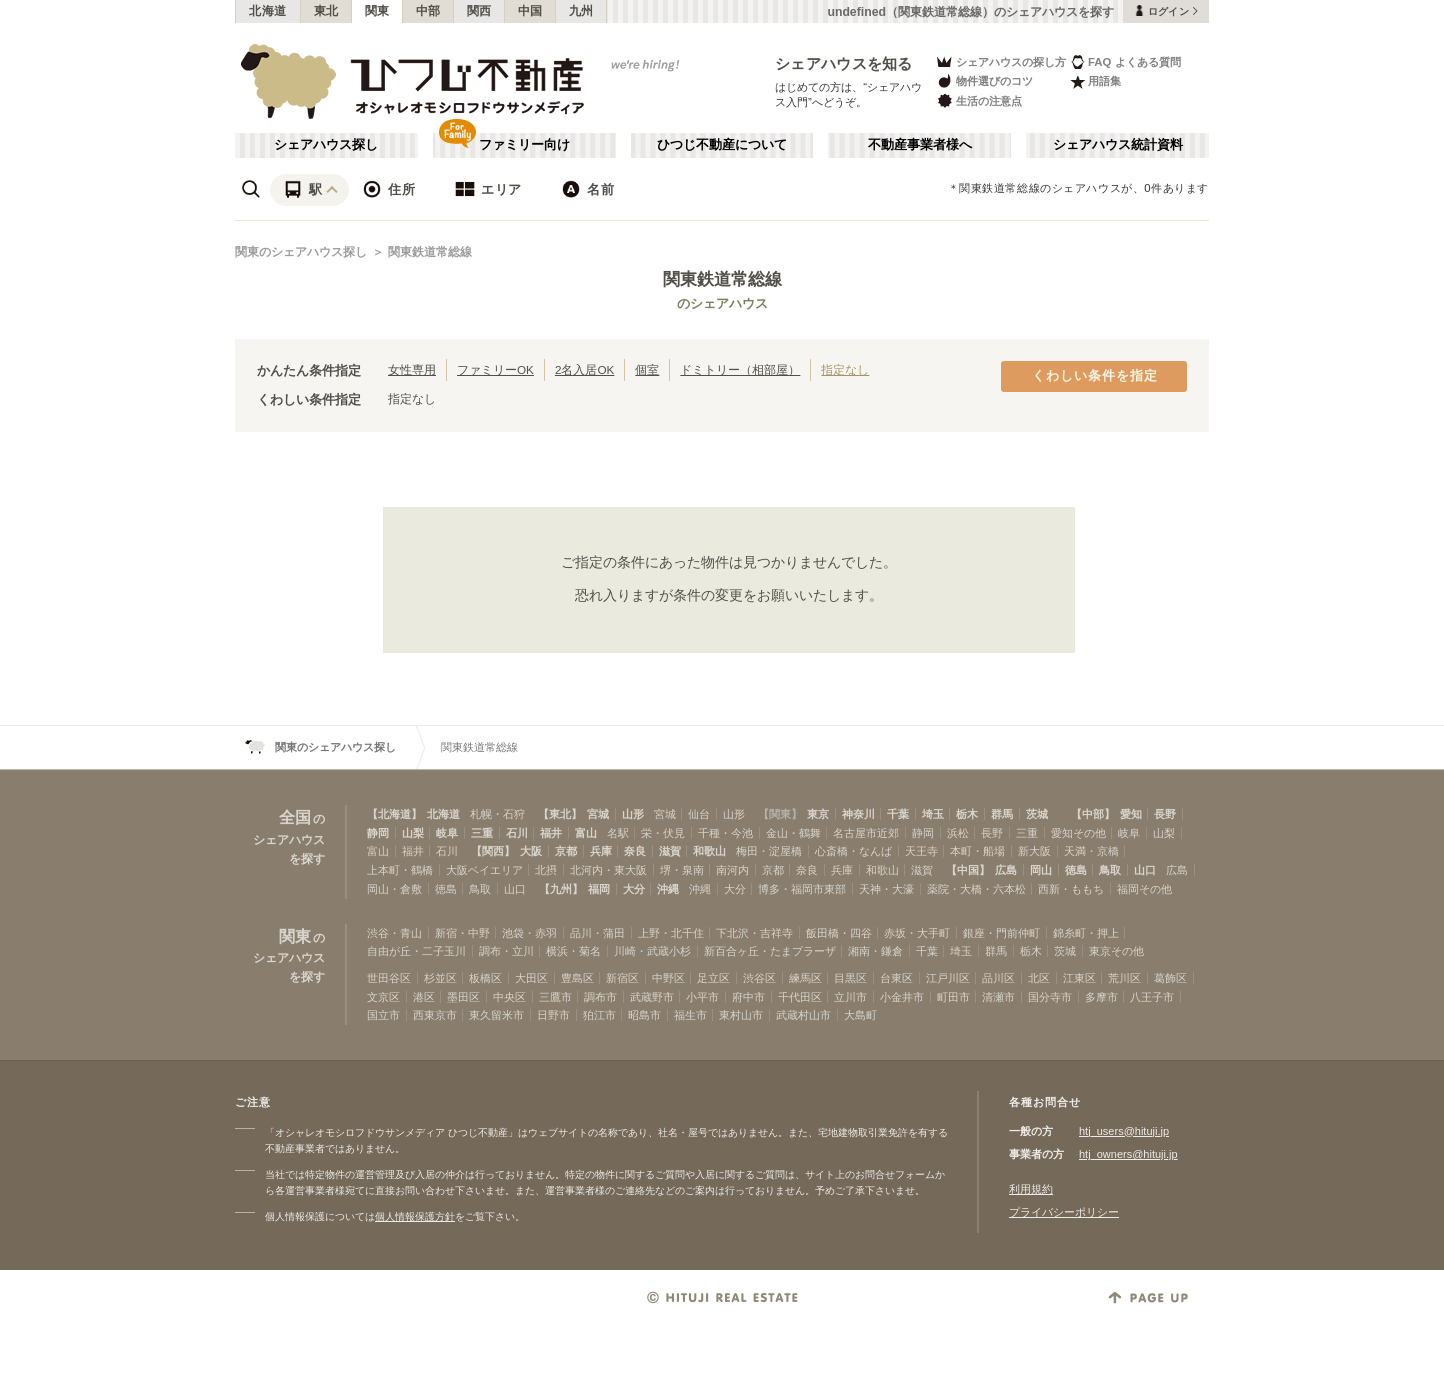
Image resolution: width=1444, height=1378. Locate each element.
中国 (530, 11)
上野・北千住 (671, 933)
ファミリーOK (495, 369)
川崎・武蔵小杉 (652, 951)
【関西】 (493, 851)
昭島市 (644, 1015)
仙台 (699, 814)
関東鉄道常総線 (430, 252)
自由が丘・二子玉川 (416, 951)
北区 (1039, 978)
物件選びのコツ (984, 81)
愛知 (1131, 814)
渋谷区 (759, 978)
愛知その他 (1078, 833)
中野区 (668, 978)
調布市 (600, 997)
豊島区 (577, 978)
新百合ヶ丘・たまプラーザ (770, 951)
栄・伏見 (663, 833)
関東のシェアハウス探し (301, 252)
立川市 (850, 997)
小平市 (702, 997)
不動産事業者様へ (920, 145)
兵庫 (601, 851)
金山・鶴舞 (793, 833)
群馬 (1002, 814)
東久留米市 (496, 1015)
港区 (424, 997)
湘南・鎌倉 (875, 951)
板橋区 (485, 978)
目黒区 (850, 978)
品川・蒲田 (597, 933)
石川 (517, 833)
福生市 (690, 1015)
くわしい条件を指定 (1095, 376)
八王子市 (1152, 997)
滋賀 (670, 851)
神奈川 (858, 814)
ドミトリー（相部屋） (740, 369)
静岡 (378, 833)
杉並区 (440, 978)
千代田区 (800, 997)
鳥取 (1110, 870)
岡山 (1041, 870)
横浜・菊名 (573, 951)
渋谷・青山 (394, 933)
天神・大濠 (886, 889)
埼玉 (933, 814)
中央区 (509, 997)
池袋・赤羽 (529, 933)
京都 (566, 851)
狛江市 (599, 1015)
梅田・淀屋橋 (769, 851)
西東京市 (435, 1015)
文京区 (383, 997)
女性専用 (412, 369)
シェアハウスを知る (844, 63)
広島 (1006, 870)
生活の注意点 (978, 100)
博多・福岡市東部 (802, 889)
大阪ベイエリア (484, 870)
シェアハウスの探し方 (1000, 61)
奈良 (635, 851)
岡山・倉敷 (394, 889)
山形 (633, 814)
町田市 (953, 997)
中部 (428, 11)
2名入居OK (584, 369)
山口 (1145, 870)
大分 (634, 889)
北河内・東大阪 (608, 870)
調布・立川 (506, 951)
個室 (647, 369)
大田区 (531, 978)
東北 (326, 11)
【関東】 (780, 814)
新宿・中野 (462, 933)
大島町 (860, 1015)
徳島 (1076, 870)
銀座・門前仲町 (1001, 933)
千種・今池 (725, 833)
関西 (479, 11)
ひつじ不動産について (722, 145)
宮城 (598, 814)
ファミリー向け (524, 145)
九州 (581, 11)
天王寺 (921, 851)
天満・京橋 (1091, 851)
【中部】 (1093, 814)
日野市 (553, 1015)
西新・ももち (1071, 889)
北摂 (546, 870)
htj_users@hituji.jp (1124, 1131)
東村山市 (741, 1015)
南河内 (732, 870)
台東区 (896, 978)
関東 (377, 11)
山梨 (413, 833)
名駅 (618, 833)
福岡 (599, 889)
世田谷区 (389, 978)
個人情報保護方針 (415, 1216)
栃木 (967, 814)
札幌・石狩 (497, 814)
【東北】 (560, 814)
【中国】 (968, 870)
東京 (818, 814)
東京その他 (1116, 951)
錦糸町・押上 (1086, 933)
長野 (1165, 814)
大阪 (531, 851)
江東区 (1079, 978)
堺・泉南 (682, 870)
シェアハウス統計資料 (1118, 145)
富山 (586, 833)
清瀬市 (998, 997)
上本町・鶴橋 (400, 870)
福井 (551, 833)
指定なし (845, 369)
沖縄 (668, 889)
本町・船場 (977, 851)
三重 (482, 833)
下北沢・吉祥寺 (754, 933)
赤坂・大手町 (917, 933)
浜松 (958, 833)
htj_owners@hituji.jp (1128, 1154)
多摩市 (1101, 997)
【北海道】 (394, 814)
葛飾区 (1170, 978)
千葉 (898, 814)
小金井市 (902, 997)
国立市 (383, 1015)
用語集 (1095, 81)
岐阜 (447, 833)
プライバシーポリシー (1064, 1212)
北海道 (268, 11)
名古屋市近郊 (866, 833)
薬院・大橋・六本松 (976, 889)
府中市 (748, 997)
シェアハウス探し (326, 145)
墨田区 (463, 997)
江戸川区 (948, 978)
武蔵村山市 (803, 1015)
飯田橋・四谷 (839, 933)
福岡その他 (1144, 889)
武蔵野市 (652, 997)
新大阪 (1034, 851)
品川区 (998, 978)
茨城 (1037, 814)
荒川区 (1124, 978)
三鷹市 (555, 997)
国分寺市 (1050, 997)
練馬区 (805, 978)
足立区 (713, 978)
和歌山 (709, 851)
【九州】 (561, 889)
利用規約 (1031, 1189)
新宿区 (622, 978)
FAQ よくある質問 (1125, 61)
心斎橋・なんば (853, 851)
